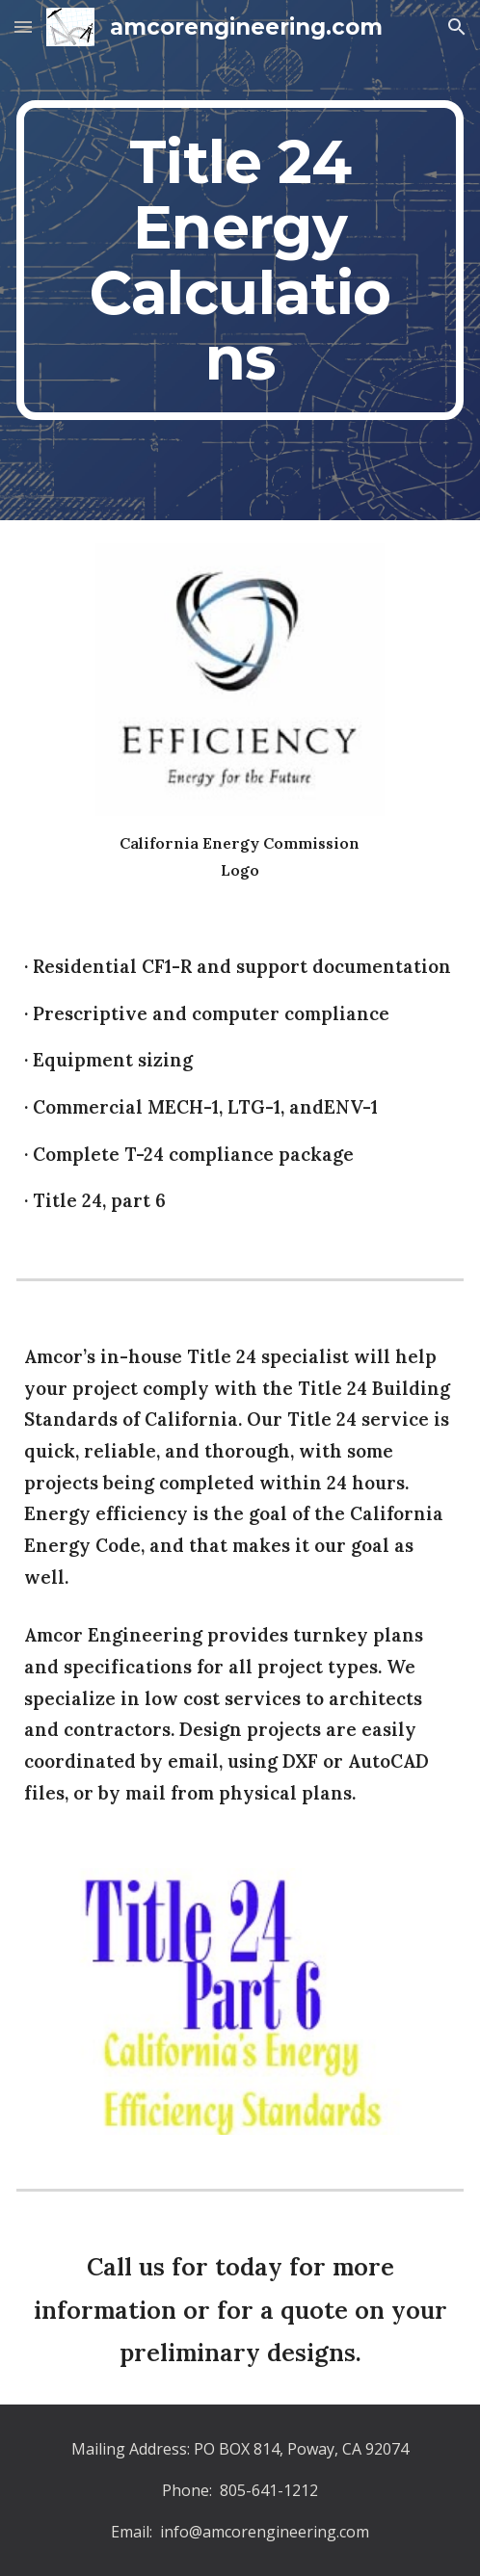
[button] (23, 26)
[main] (240, 260)
